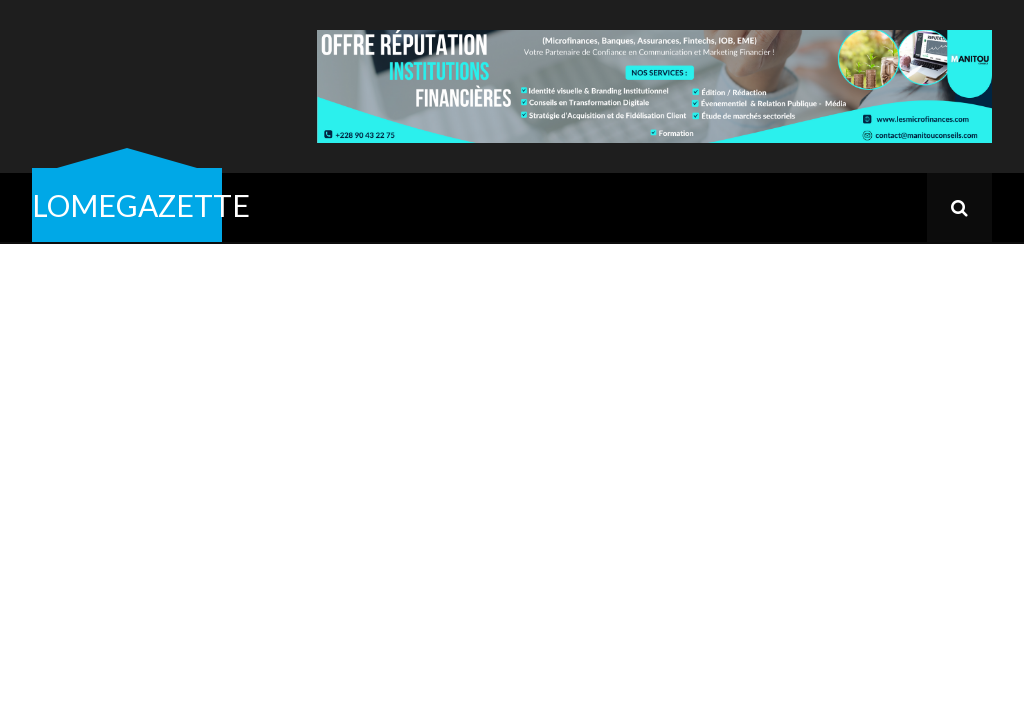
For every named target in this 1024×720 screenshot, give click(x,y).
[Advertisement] (512, 394)
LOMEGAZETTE (141, 205)
